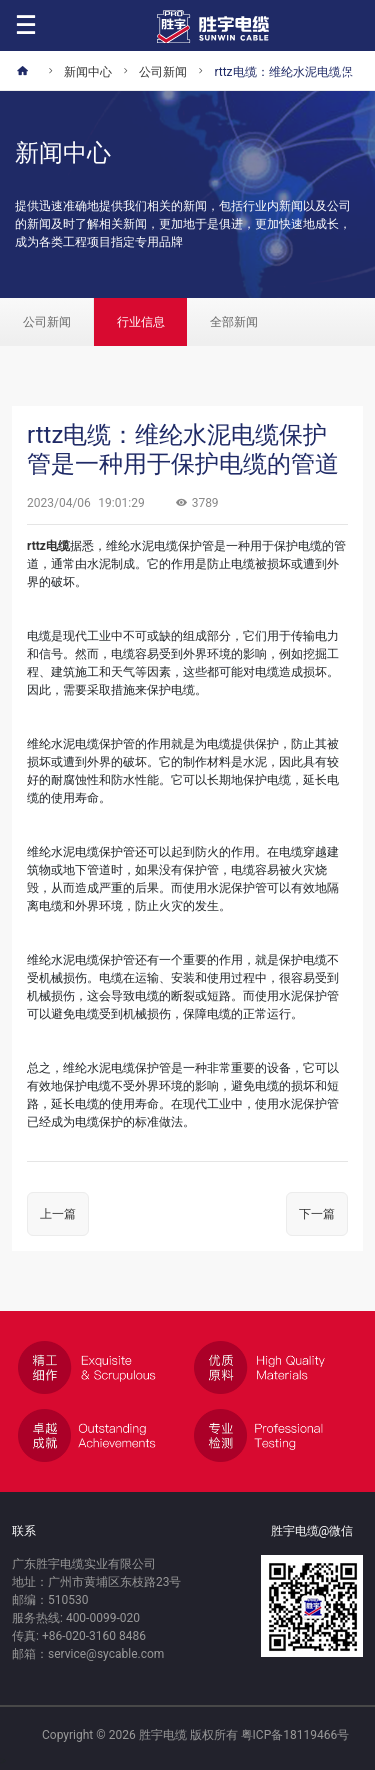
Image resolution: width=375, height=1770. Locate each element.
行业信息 (141, 322)
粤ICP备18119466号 (295, 1735)
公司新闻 (47, 322)
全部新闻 (234, 322)
